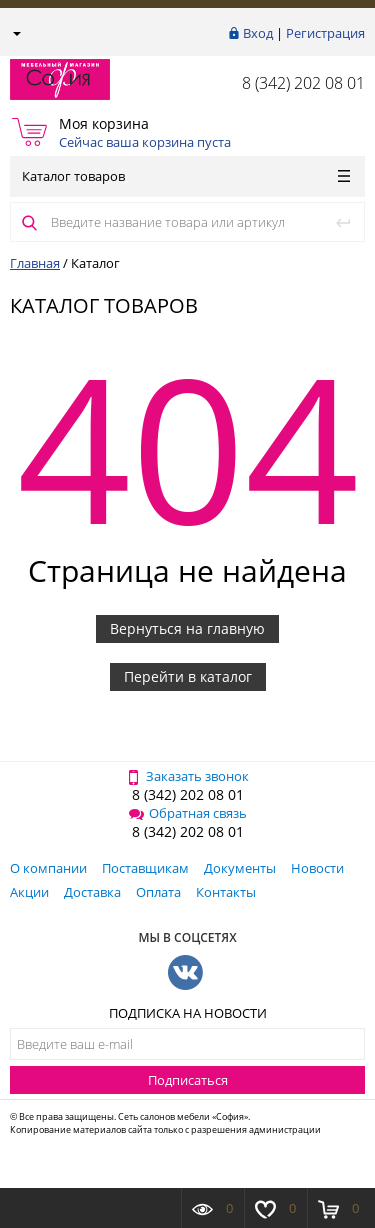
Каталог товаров (186, 176)
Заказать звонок (187, 776)
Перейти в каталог (188, 676)
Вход (258, 33)
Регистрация (325, 33)
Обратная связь (188, 813)
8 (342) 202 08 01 (303, 83)
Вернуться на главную (187, 628)
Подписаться (188, 1080)
